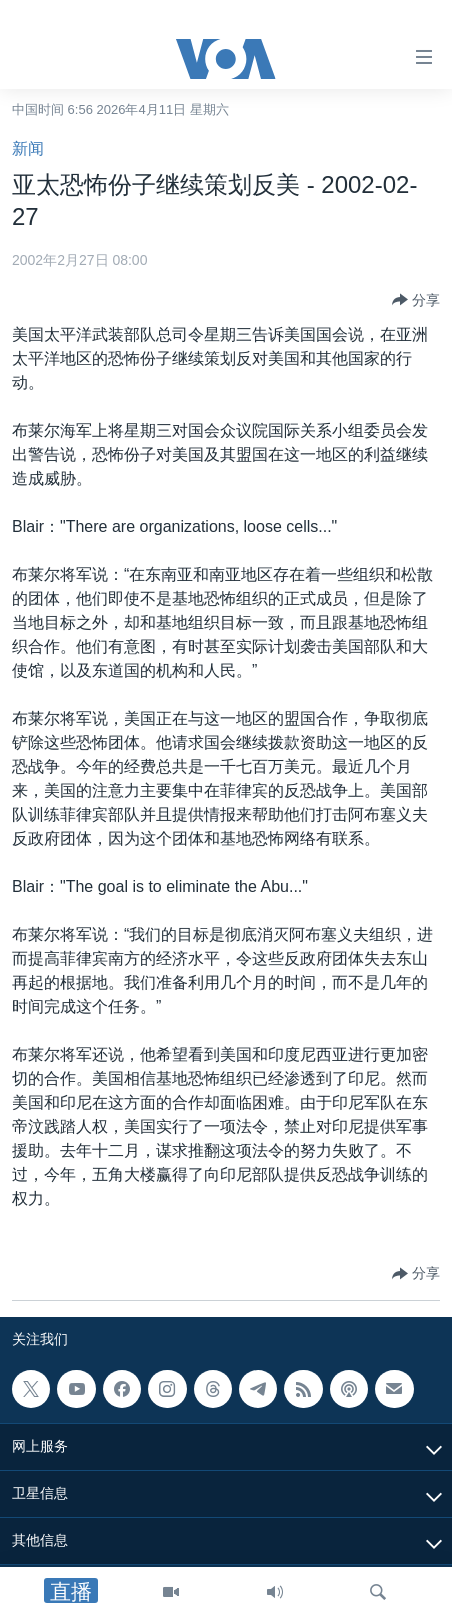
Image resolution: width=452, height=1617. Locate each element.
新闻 (28, 148)
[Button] (416, 300)
